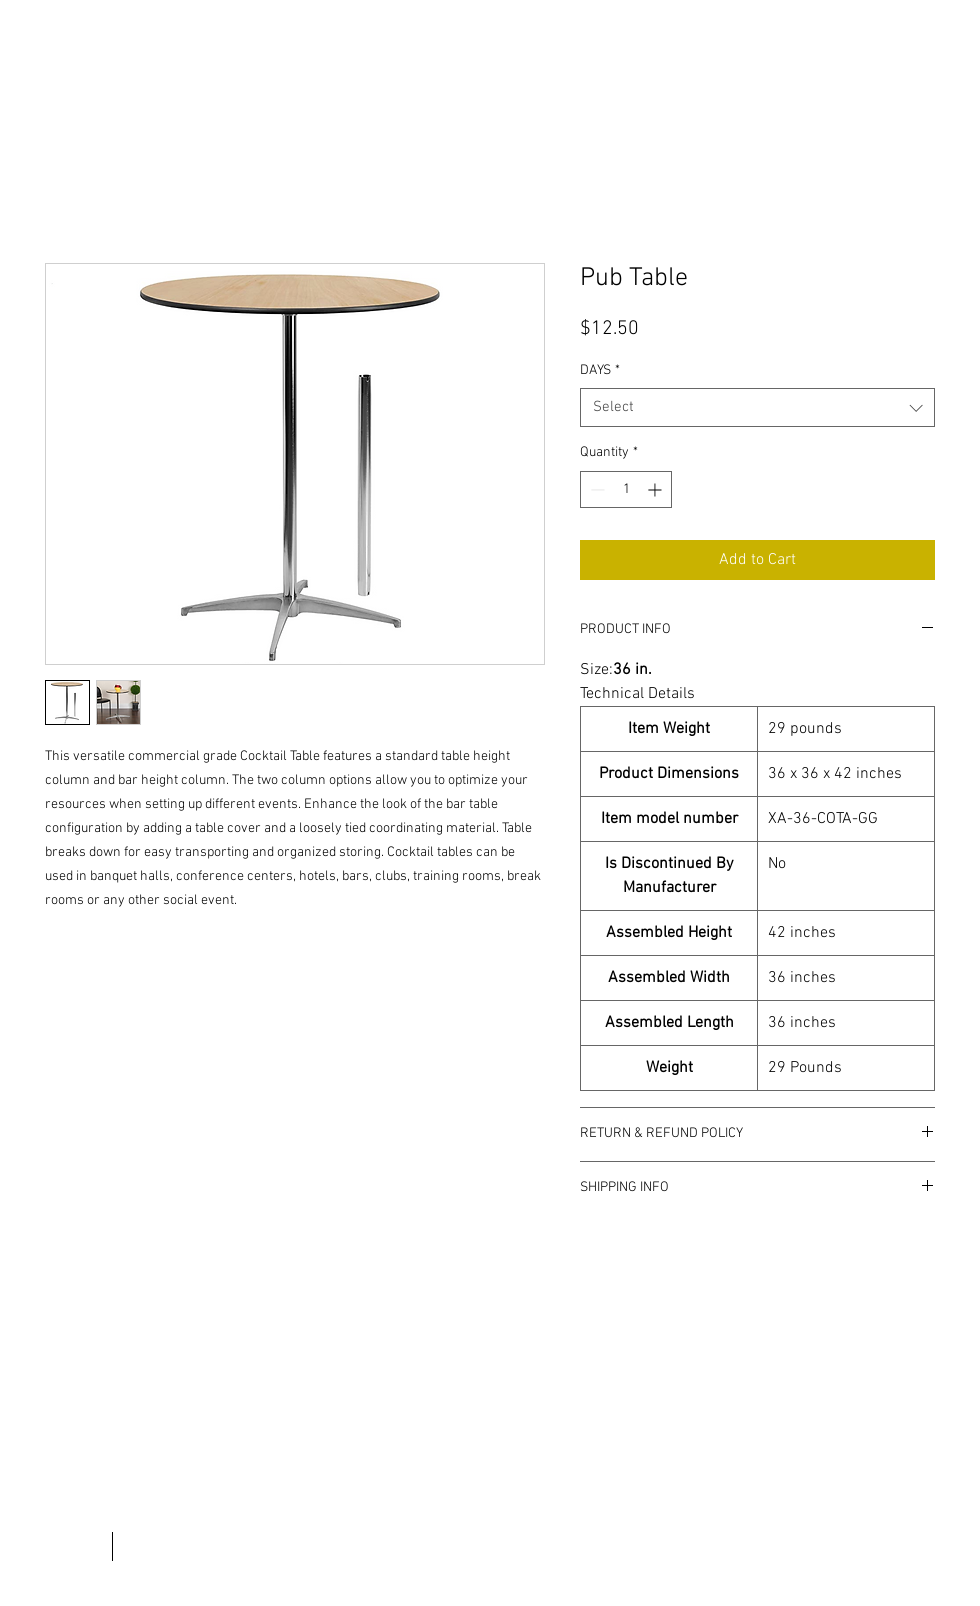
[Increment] (656, 489)
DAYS (600, 370)
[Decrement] (595, 489)
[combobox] (757, 407)
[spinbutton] (626, 489)
